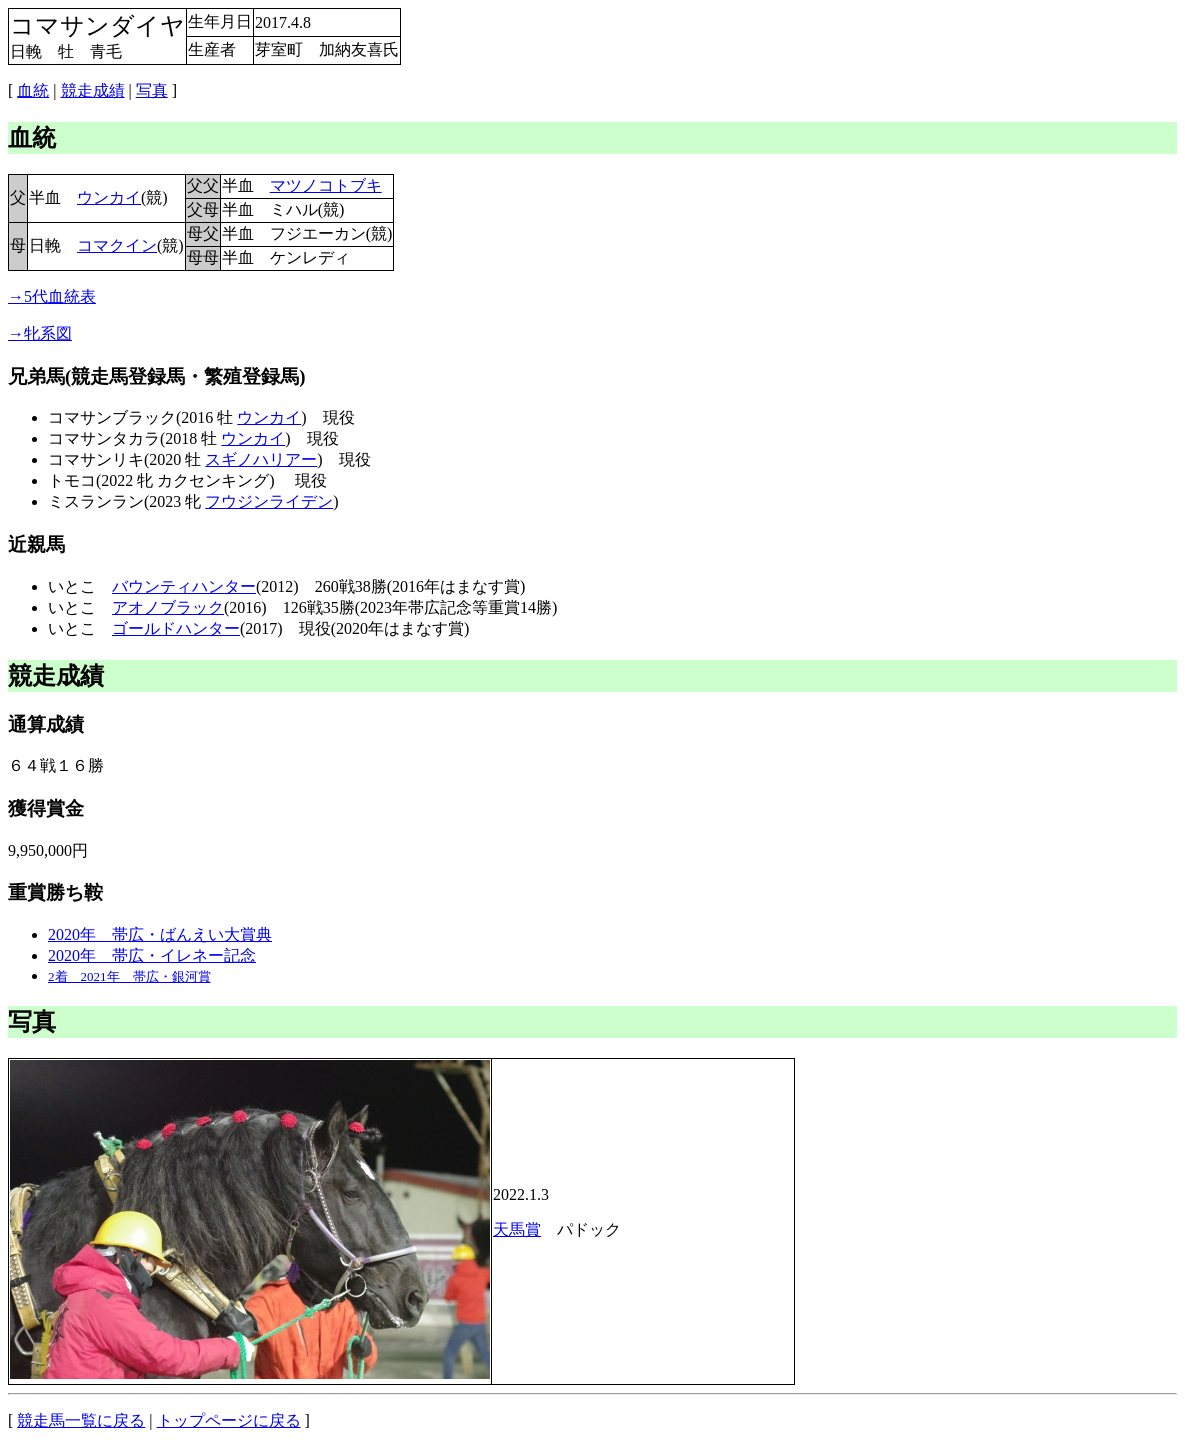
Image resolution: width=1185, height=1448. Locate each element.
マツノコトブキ (326, 185)
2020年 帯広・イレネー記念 (152, 955)
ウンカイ (109, 197)
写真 (152, 90)
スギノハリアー (261, 459)
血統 (33, 90)
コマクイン (117, 245)
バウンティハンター (184, 586)
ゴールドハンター (176, 628)
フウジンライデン (269, 501)
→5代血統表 (52, 296)
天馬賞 (517, 1229)
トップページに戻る (229, 1420)
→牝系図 (40, 333)
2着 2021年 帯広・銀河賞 (129, 976)
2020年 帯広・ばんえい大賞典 (160, 934)
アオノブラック (168, 607)
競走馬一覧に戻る (81, 1420)
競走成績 (93, 90)
